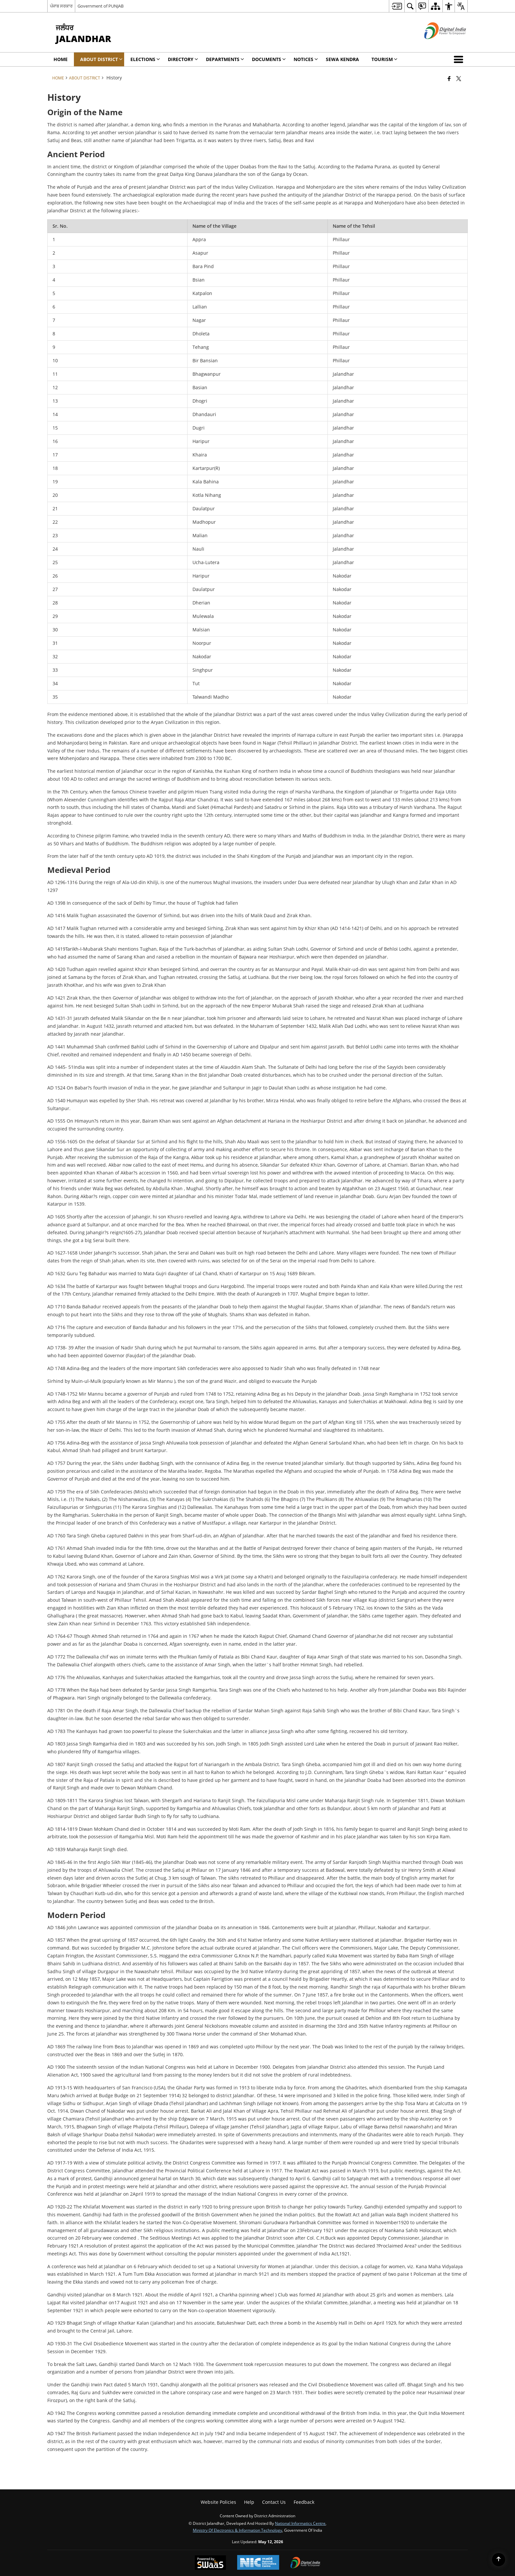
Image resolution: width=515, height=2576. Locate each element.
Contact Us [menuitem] (274, 2502)
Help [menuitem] (249, 2502)
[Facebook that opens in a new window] (449, 78)
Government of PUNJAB (100, 6)
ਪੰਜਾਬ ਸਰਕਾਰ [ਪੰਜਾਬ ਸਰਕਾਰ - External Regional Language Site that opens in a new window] (61, 6)
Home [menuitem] (61, 59)
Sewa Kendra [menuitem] (342, 59)
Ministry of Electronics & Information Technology (237, 2530)
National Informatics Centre (300, 2523)
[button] (460, 59)
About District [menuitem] (101, 59)
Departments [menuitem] (225, 59)
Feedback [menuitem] (304, 2502)
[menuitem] (396, 6)
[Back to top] (498, 2559)
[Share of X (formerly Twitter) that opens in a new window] (459, 78)
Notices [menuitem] (306, 59)
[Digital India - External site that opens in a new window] (437, 44)
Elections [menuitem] (145, 59)
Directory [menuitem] (183, 59)
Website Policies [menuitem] (218, 2502)
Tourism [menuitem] (384, 59)
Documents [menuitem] (269, 59)
